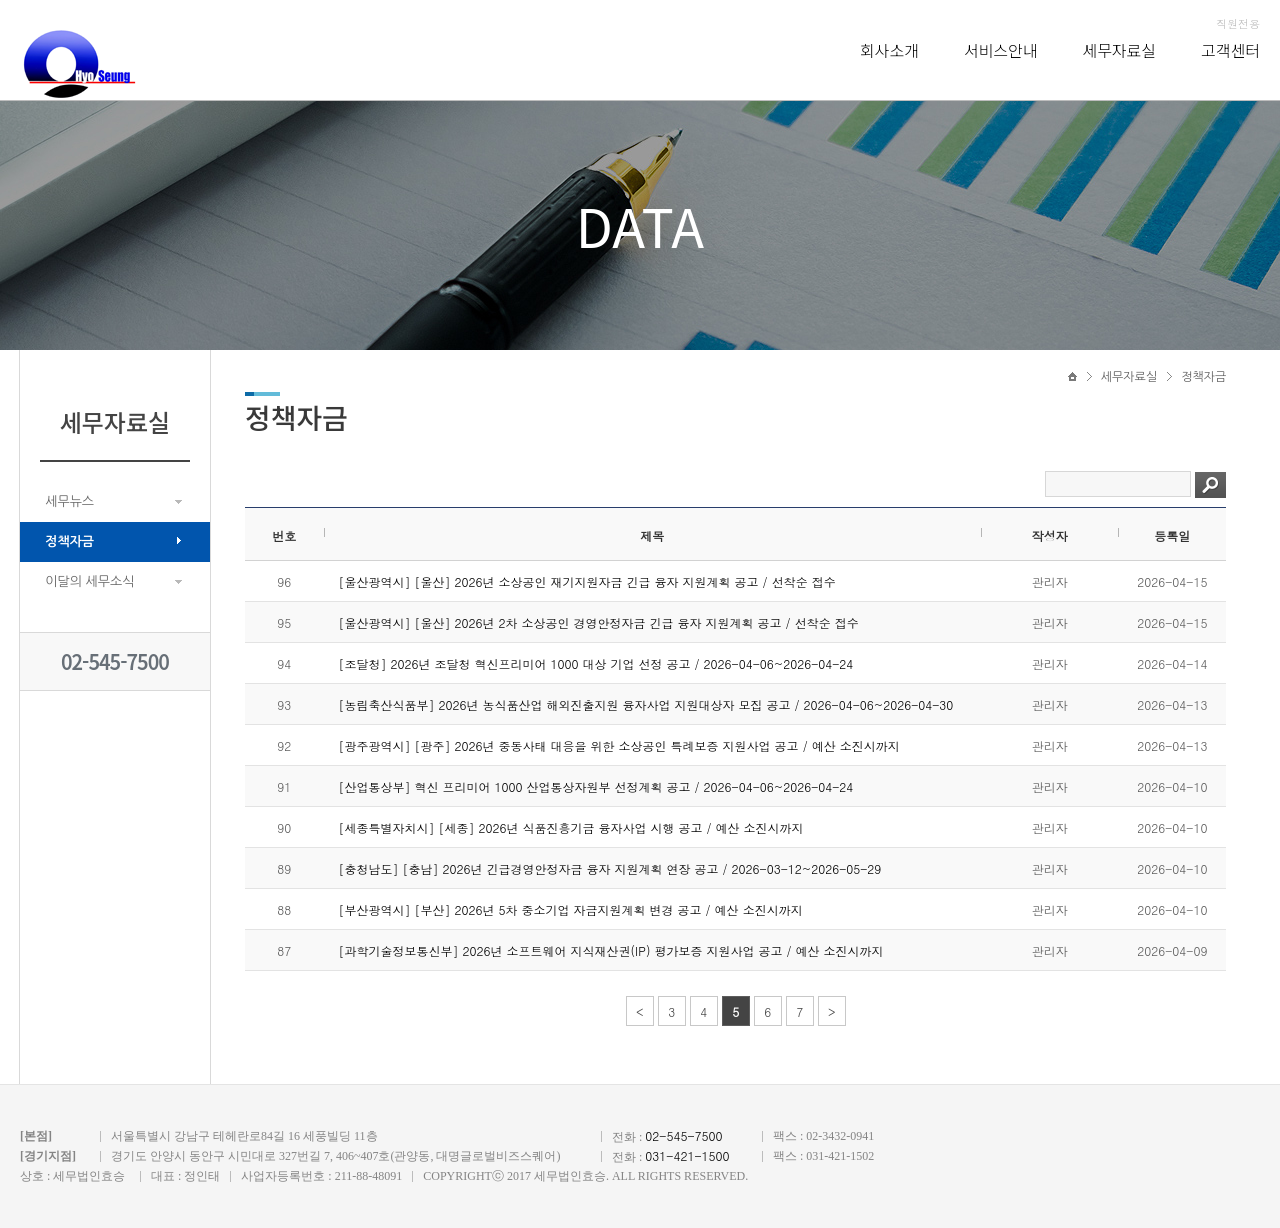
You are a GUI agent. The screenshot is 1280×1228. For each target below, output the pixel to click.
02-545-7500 (115, 661)
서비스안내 (1001, 50)
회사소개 (889, 50)
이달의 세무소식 (89, 581)
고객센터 (1230, 50)
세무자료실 (1120, 50)
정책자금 (69, 541)
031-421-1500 (687, 1155)
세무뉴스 (69, 501)
